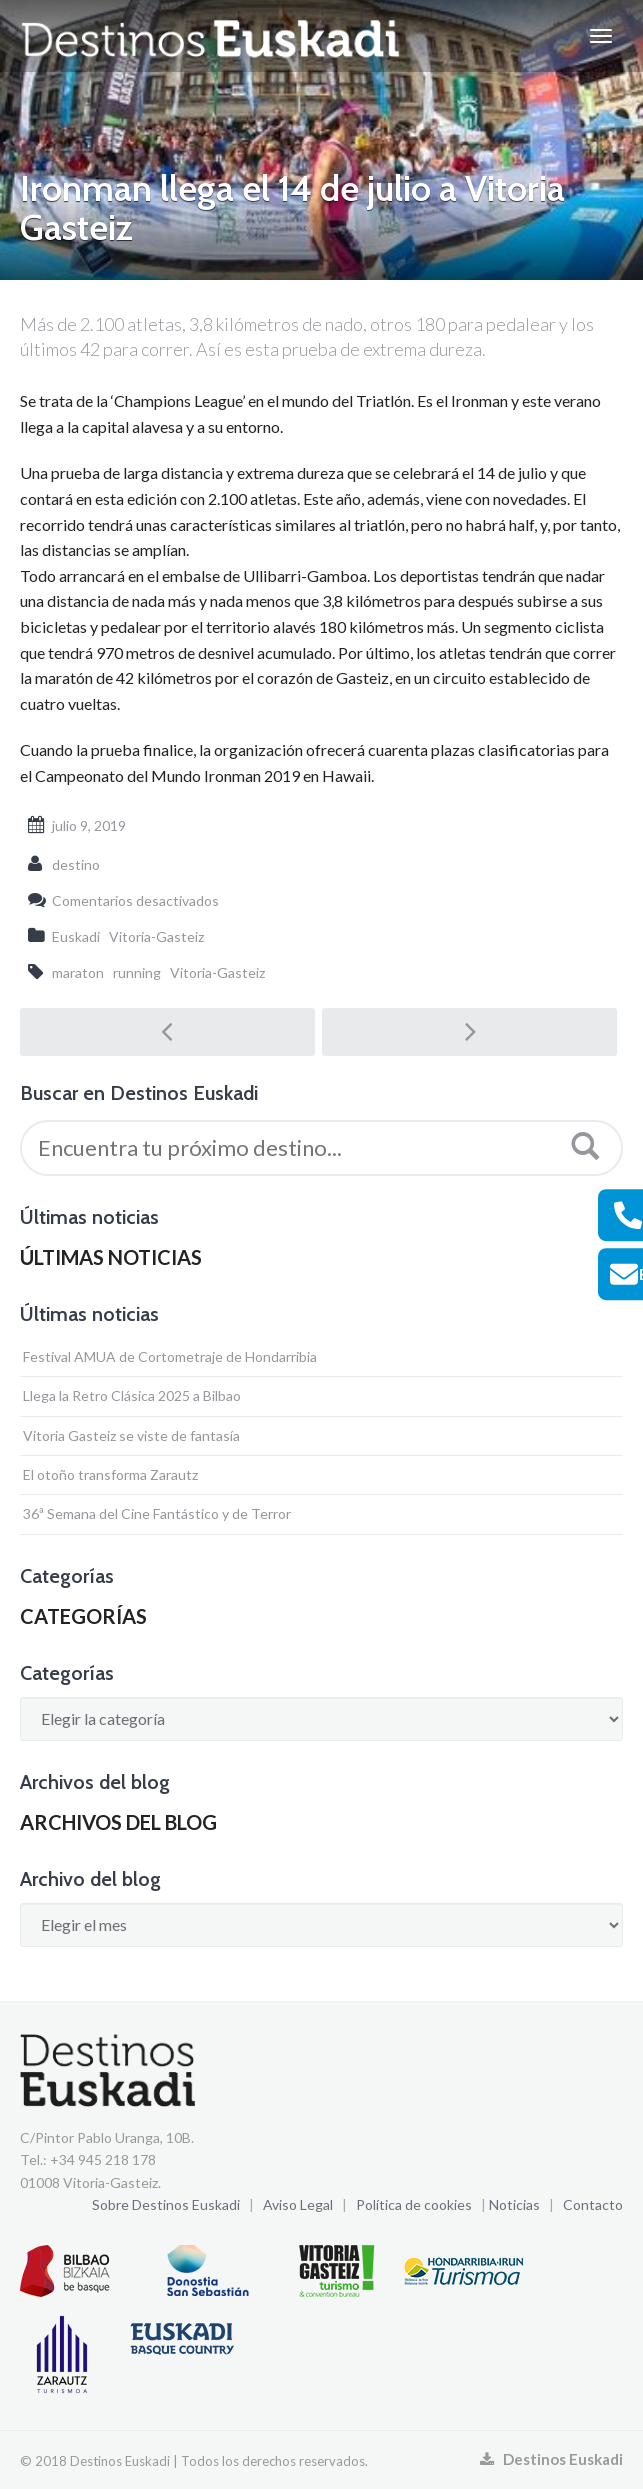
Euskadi (76, 936)
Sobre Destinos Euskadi (166, 2204)
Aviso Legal (298, 2204)
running (137, 972)
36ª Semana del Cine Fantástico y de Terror (157, 1513)
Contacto (593, 2204)
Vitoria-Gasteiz (156, 936)
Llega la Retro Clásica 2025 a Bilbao (132, 1395)
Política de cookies (414, 2204)
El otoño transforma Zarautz (110, 1474)
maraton (78, 972)
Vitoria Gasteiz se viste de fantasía (131, 1435)
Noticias (514, 2204)
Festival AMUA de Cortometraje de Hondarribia (170, 1356)
